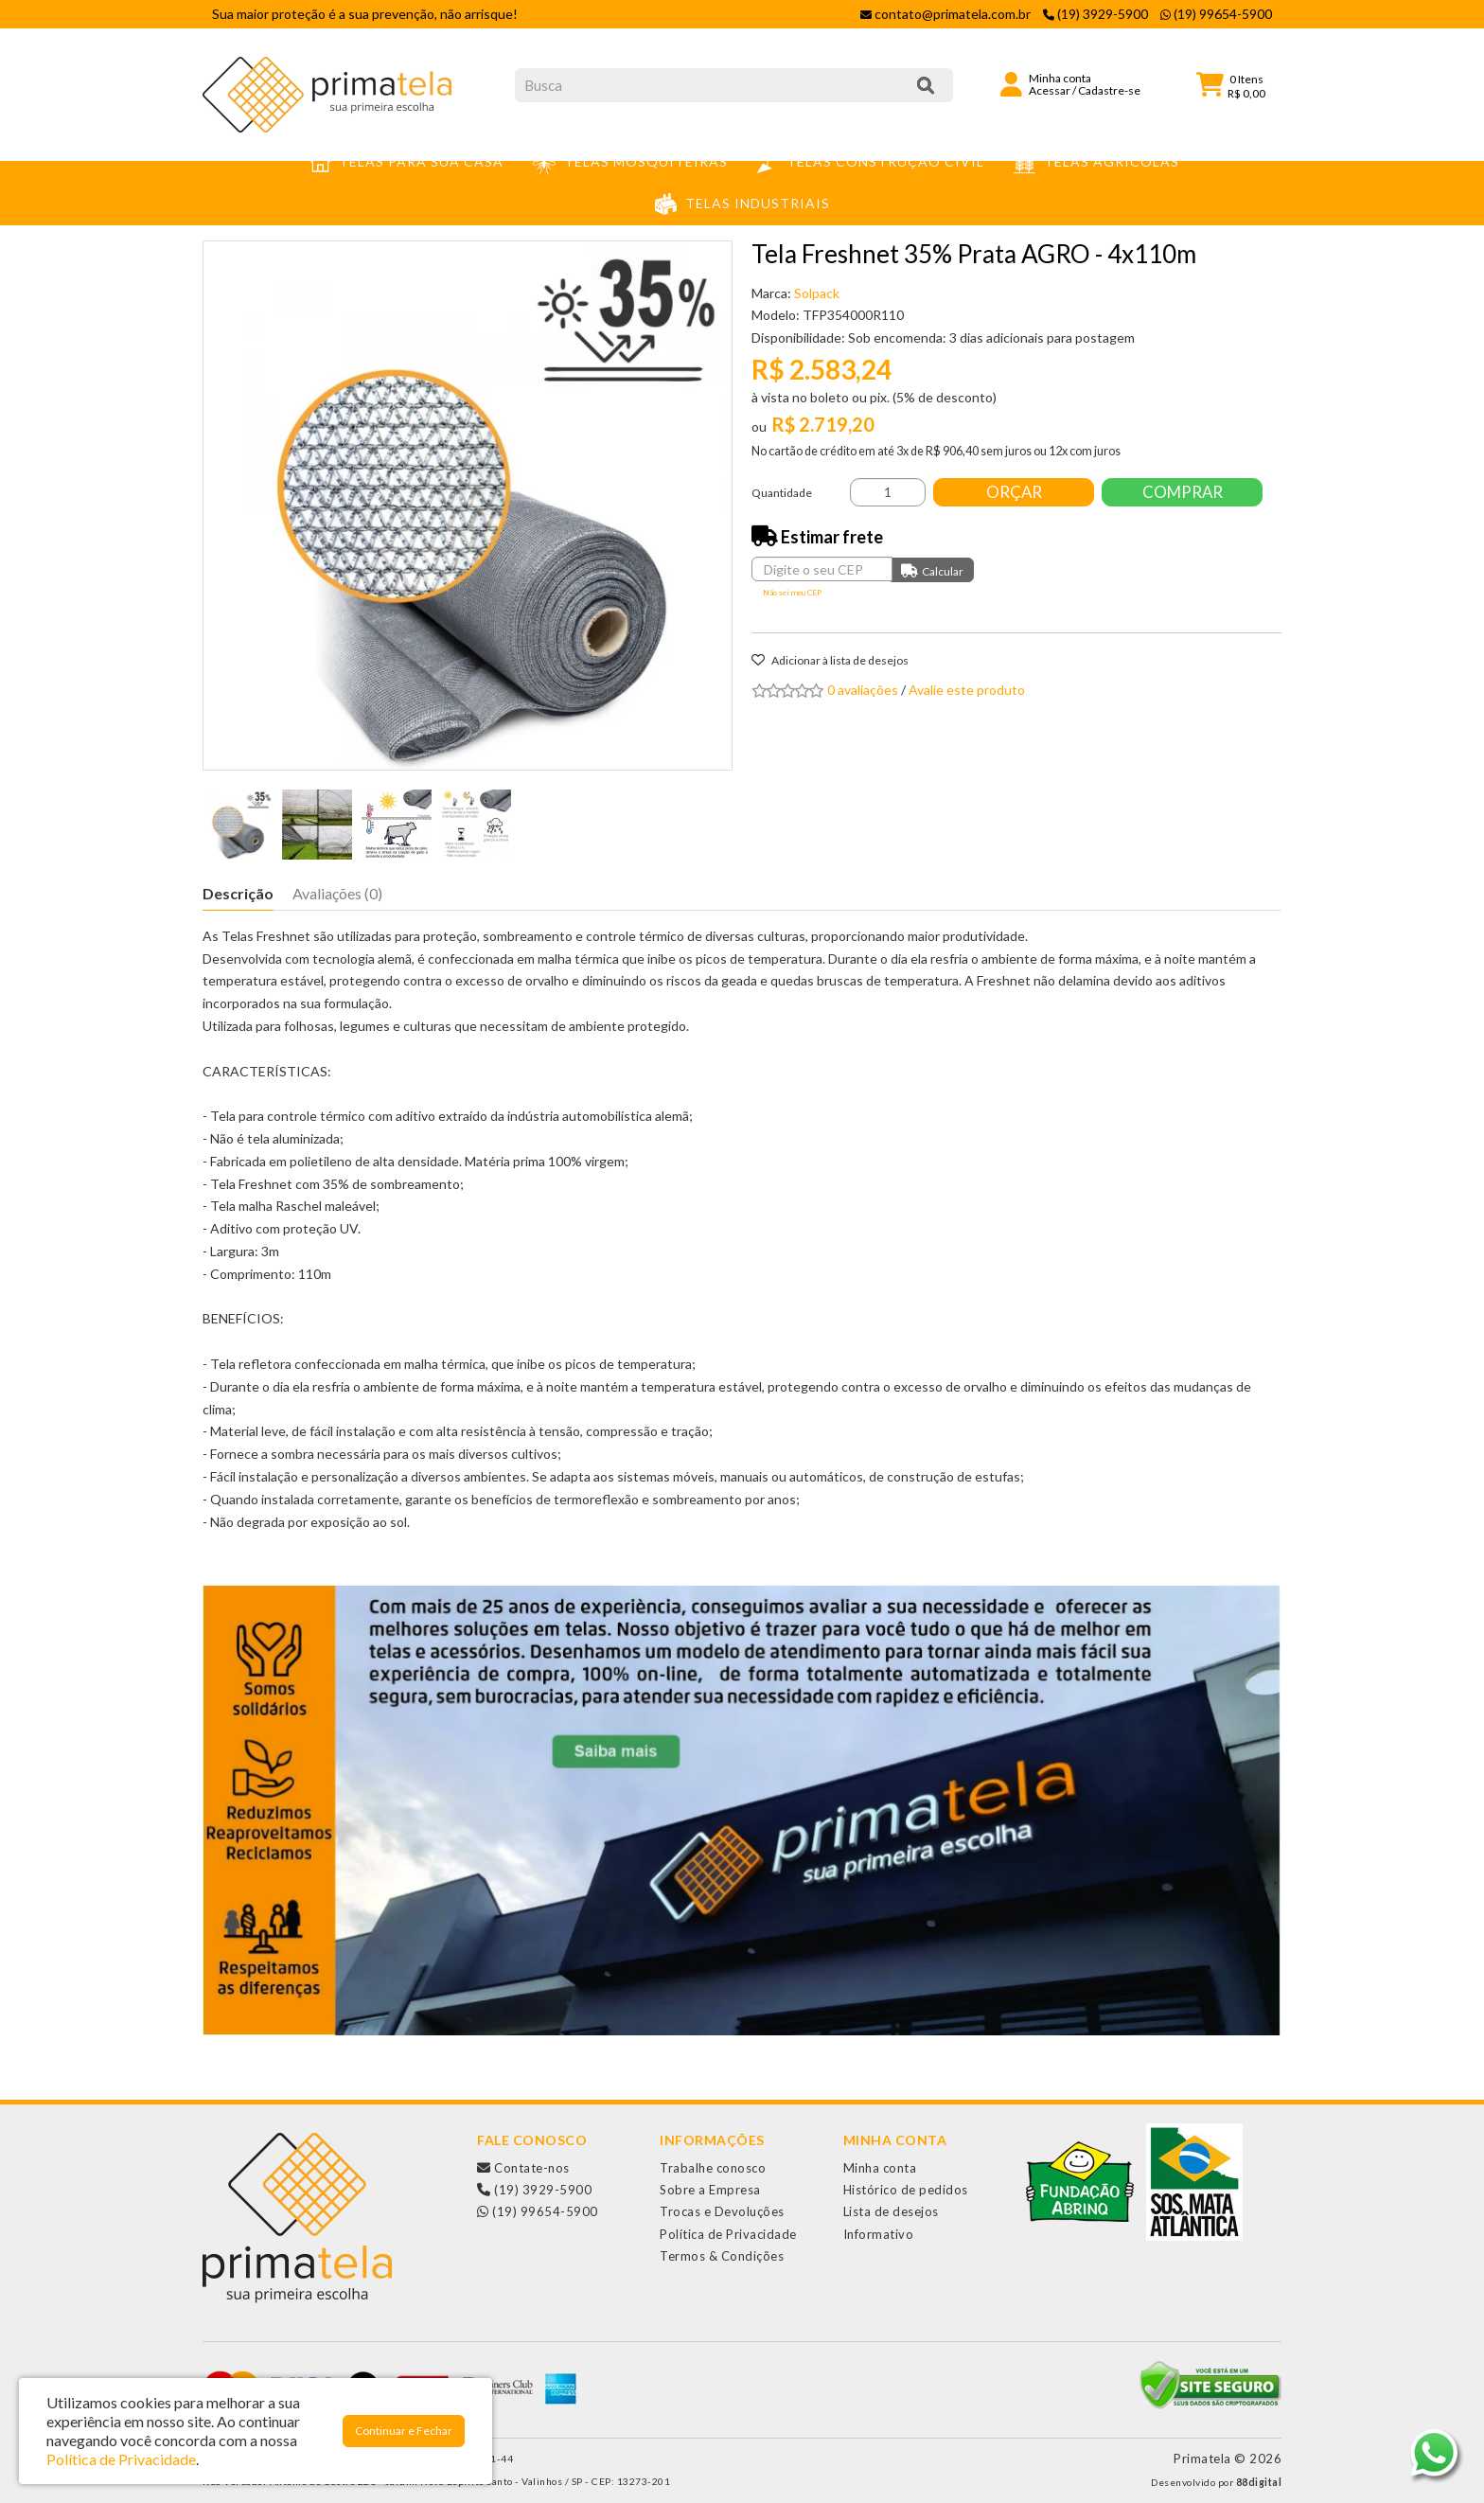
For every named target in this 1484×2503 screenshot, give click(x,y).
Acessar (1049, 90)
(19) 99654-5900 (537, 2211)
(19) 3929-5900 (534, 2189)
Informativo (878, 2234)
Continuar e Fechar (403, 2430)
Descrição (238, 893)
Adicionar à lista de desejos (830, 660)
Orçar (1014, 492)
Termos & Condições (722, 2255)
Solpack (816, 293)
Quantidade (781, 493)
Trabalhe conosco (713, 2167)
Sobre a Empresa (710, 2189)
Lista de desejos (891, 2211)
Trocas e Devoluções (722, 2211)
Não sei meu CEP (792, 592)
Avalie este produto (967, 690)
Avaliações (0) (337, 893)
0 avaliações (862, 690)
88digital (1259, 2482)
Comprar (1182, 492)
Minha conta (880, 2167)
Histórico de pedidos (905, 2189)
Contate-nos (523, 2167)
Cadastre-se (1109, 90)
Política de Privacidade (728, 2234)
